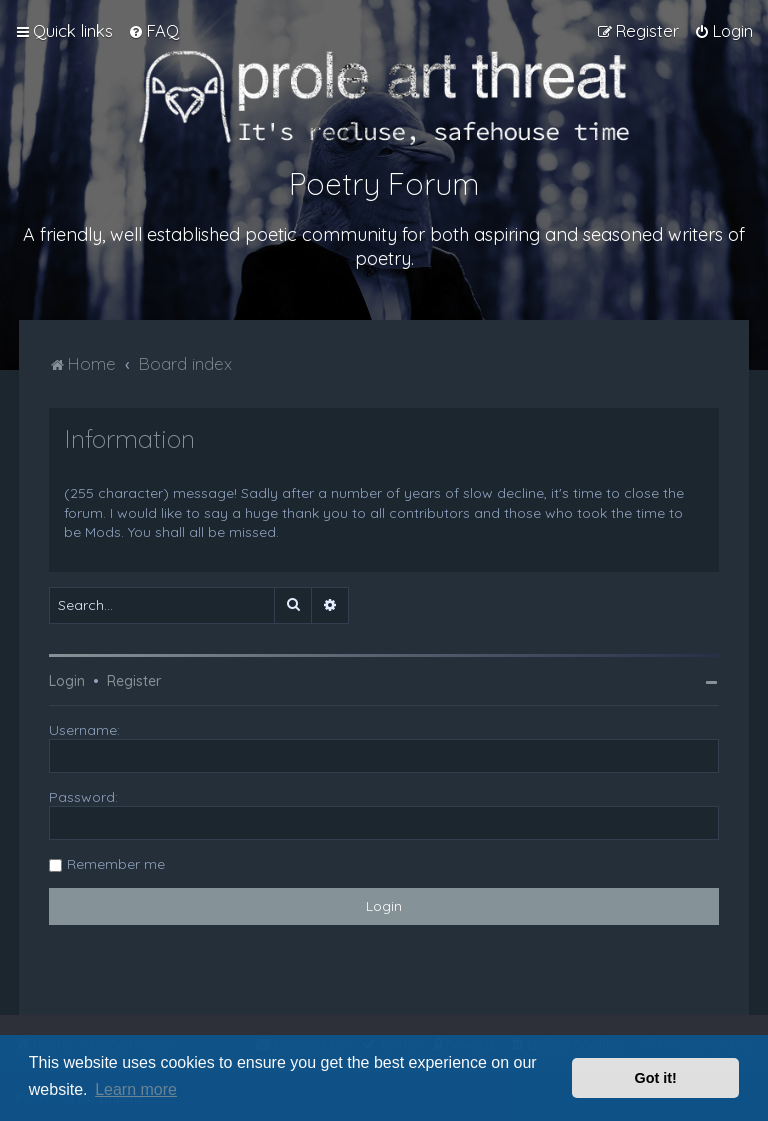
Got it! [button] (656, 1078)
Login (67, 681)
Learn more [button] (136, 1089)
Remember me (116, 864)
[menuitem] (153, 31)
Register (134, 681)
